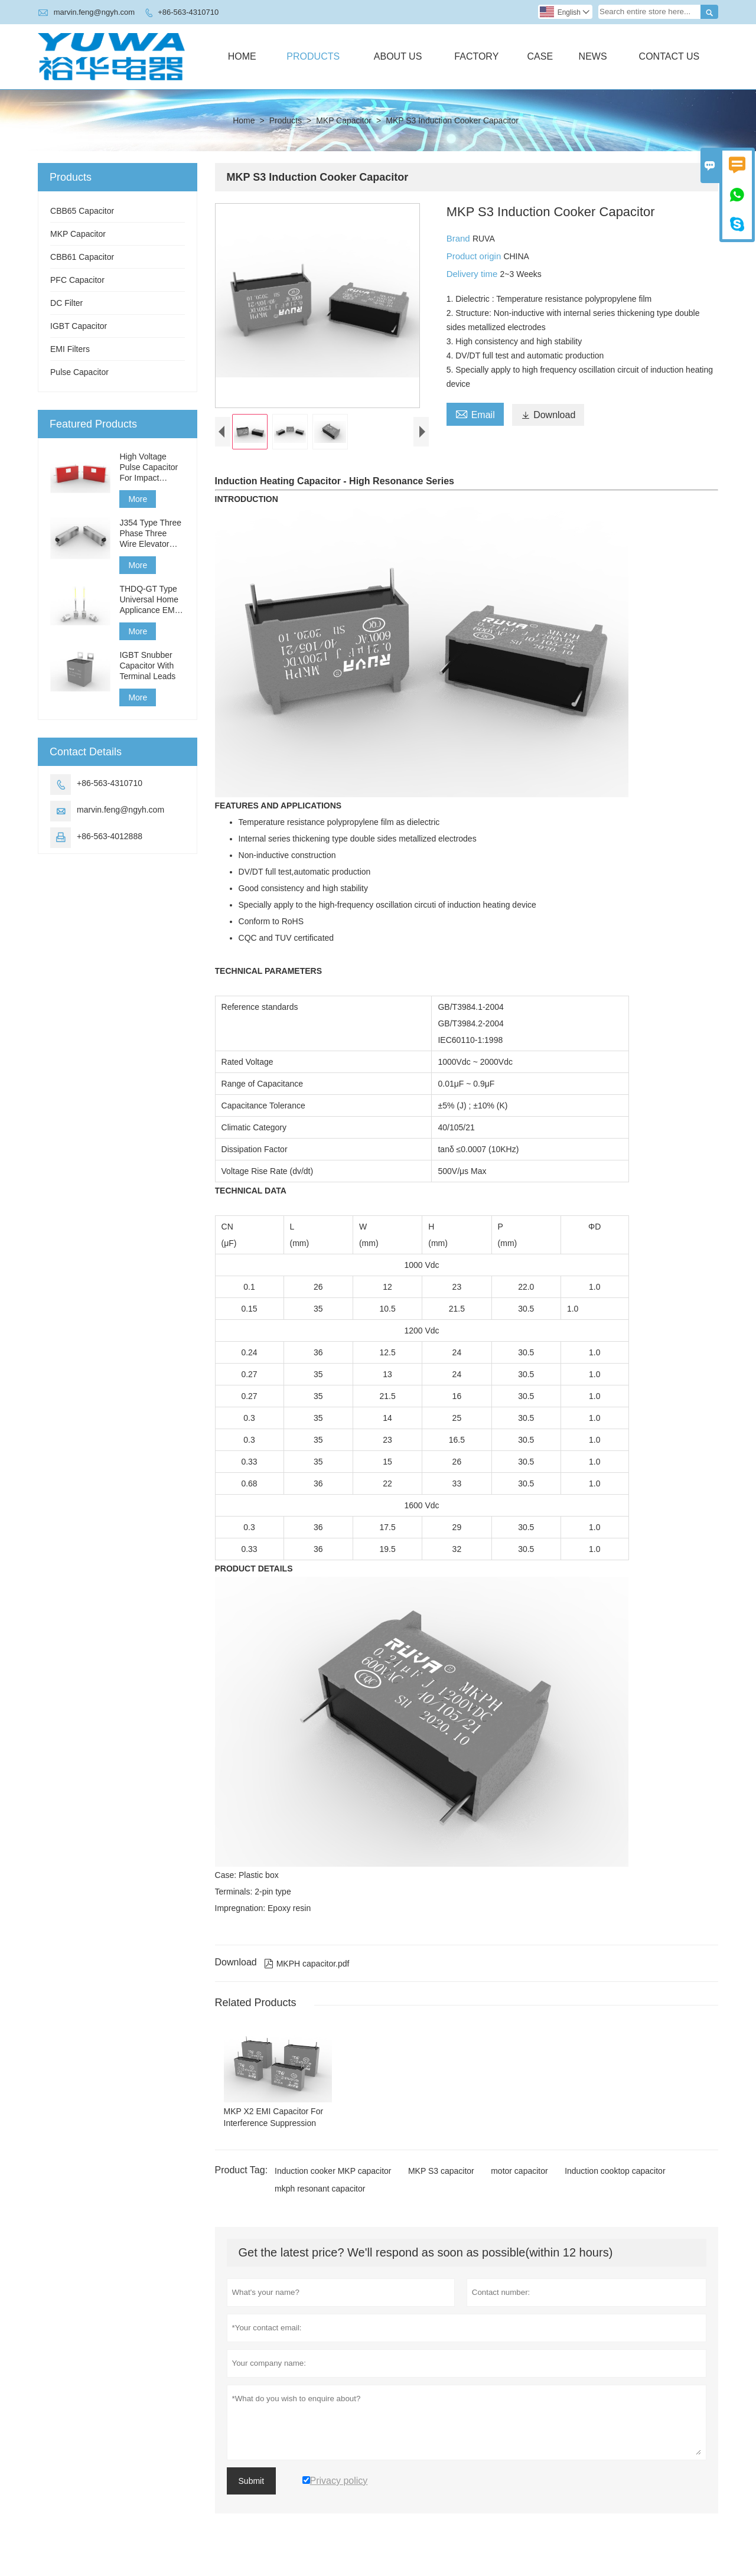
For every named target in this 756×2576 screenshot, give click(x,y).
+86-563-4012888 (109, 836)
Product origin (475, 256)
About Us (398, 56)
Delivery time (473, 274)
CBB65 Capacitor (82, 211)
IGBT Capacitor (78, 326)
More (137, 499)
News (593, 56)
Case (540, 56)
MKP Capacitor (344, 120)
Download (548, 415)
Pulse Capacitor (79, 372)
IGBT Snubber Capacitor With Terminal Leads (147, 665)
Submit (252, 2490)
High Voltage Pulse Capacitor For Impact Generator (148, 467)
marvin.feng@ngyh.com (94, 12)
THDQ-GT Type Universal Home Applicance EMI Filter (148, 599)
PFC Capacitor (77, 280)
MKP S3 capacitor (441, 2180)
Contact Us (669, 56)
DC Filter (66, 303)
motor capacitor (519, 2180)
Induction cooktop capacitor (615, 2180)
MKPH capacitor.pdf (307, 1973)
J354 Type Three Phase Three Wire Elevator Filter (150, 533)
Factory (476, 56)
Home (242, 56)
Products (313, 56)
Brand (459, 238)
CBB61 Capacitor (82, 257)
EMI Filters (70, 349)
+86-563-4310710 (188, 12)
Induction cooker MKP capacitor (333, 2180)
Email (475, 413)
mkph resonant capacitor (320, 2198)
